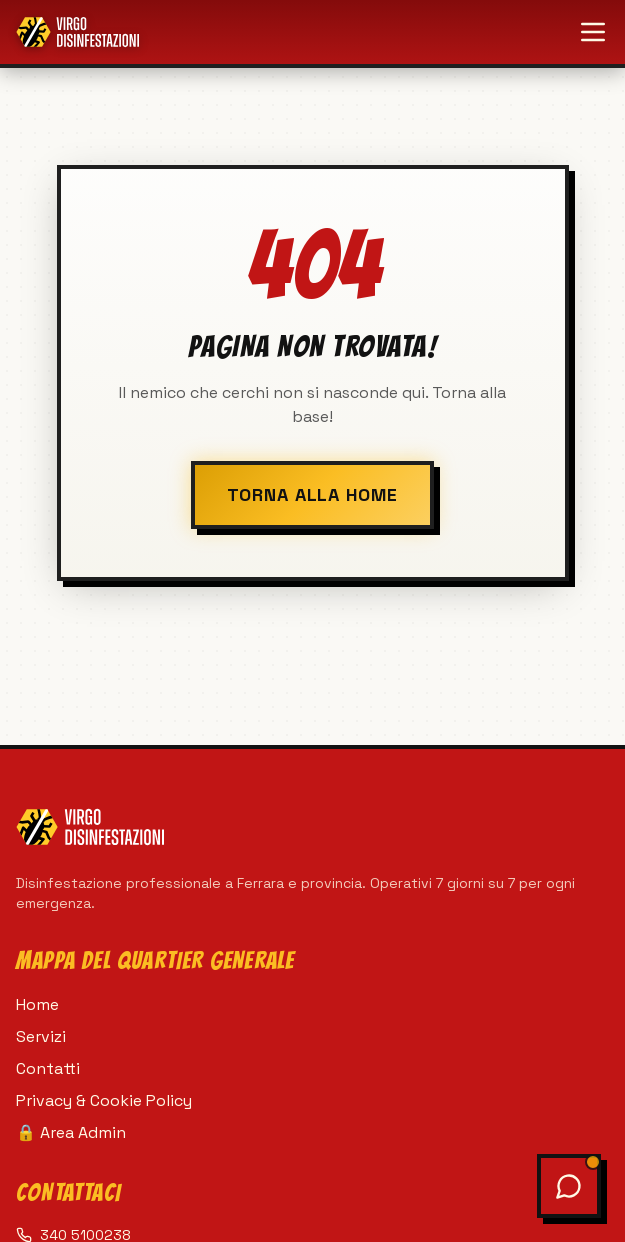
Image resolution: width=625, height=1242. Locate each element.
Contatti (48, 1068)
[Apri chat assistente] (569, 1186)
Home (37, 1004)
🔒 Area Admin (71, 1132)
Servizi (41, 1036)
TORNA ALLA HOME (312, 494)
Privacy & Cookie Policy (104, 1100)
